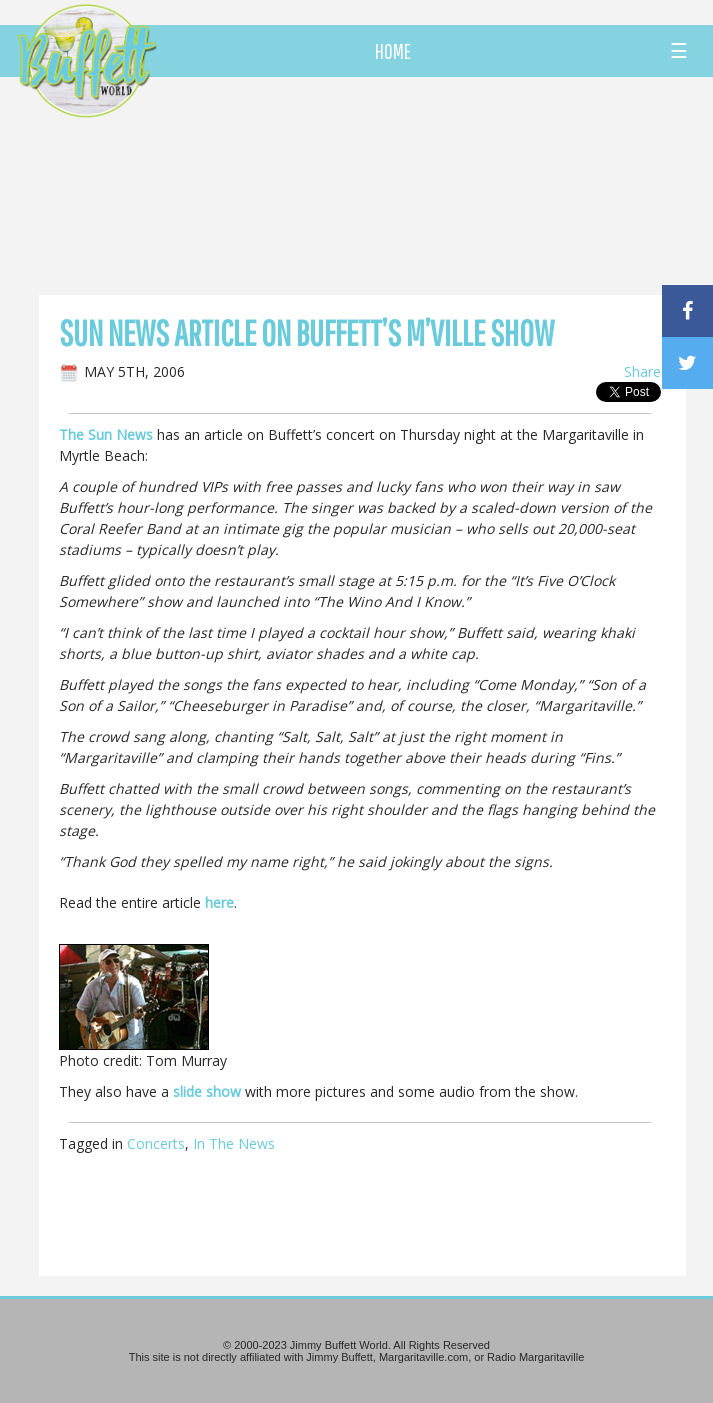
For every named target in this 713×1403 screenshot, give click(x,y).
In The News (234, 1143)
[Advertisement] (413, 185)
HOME (393, 51)
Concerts (156, 1143)
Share (642, 371)
